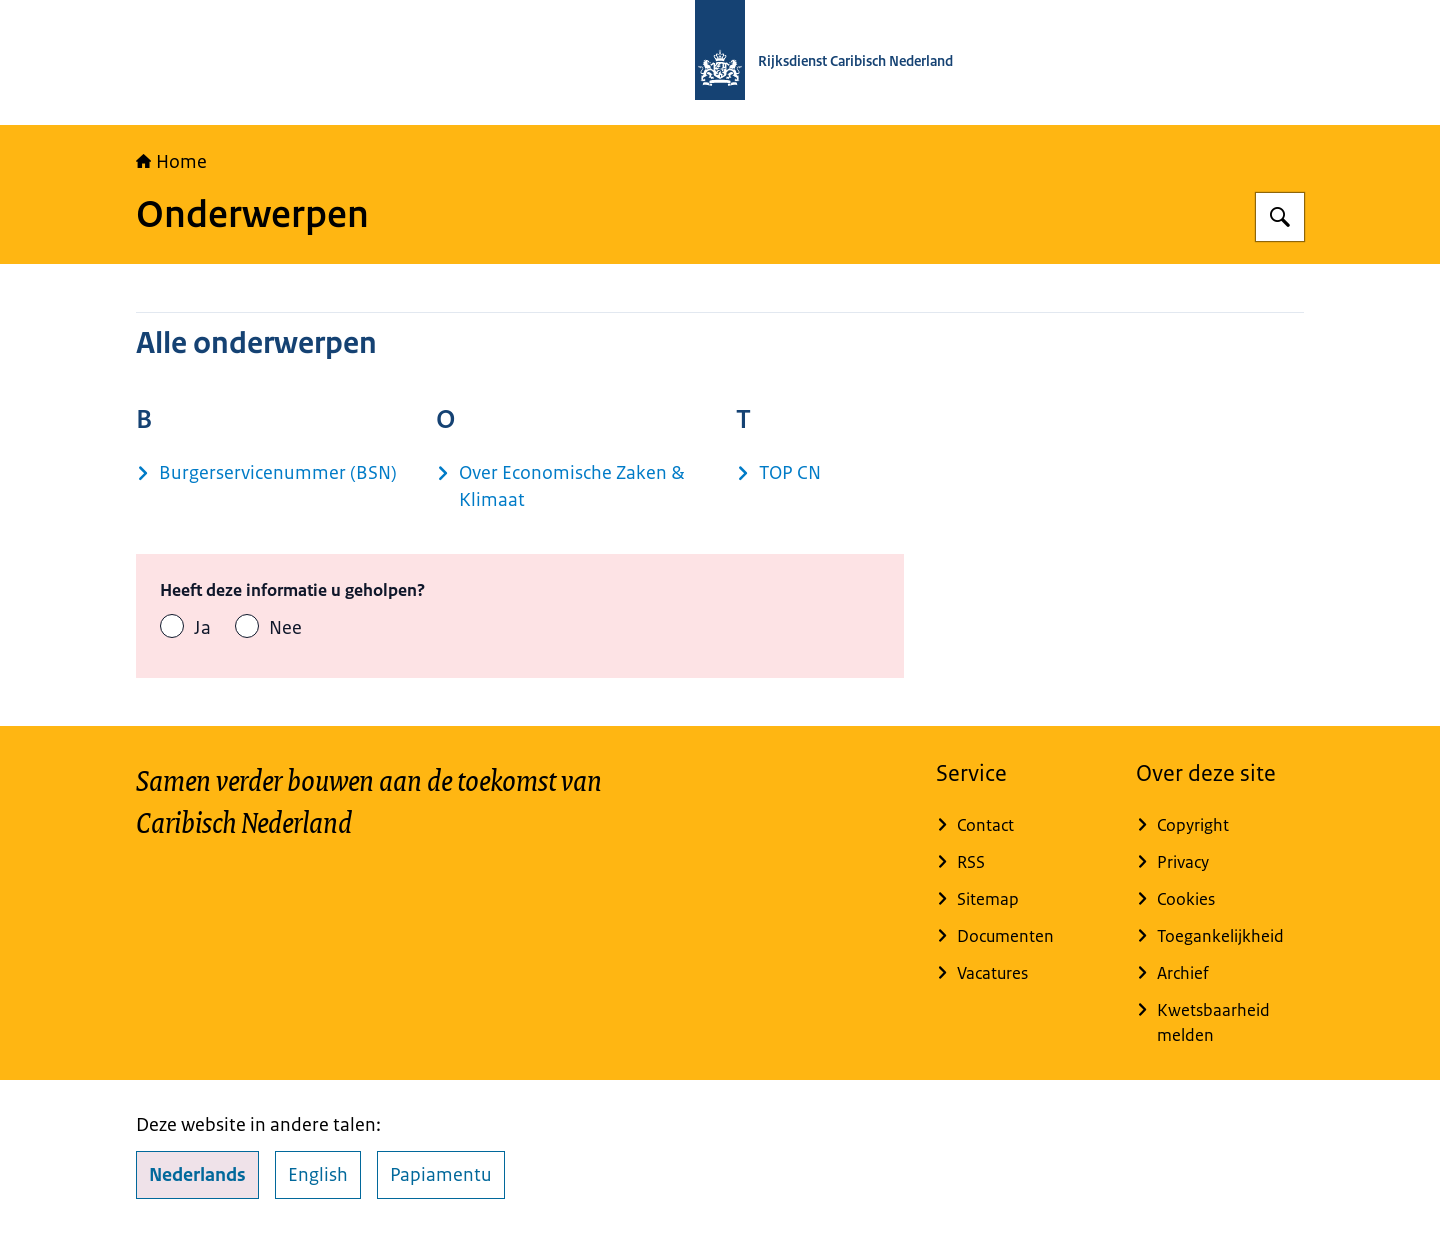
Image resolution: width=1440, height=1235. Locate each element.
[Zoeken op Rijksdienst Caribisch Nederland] (1280, 217)
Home (171, 162)
